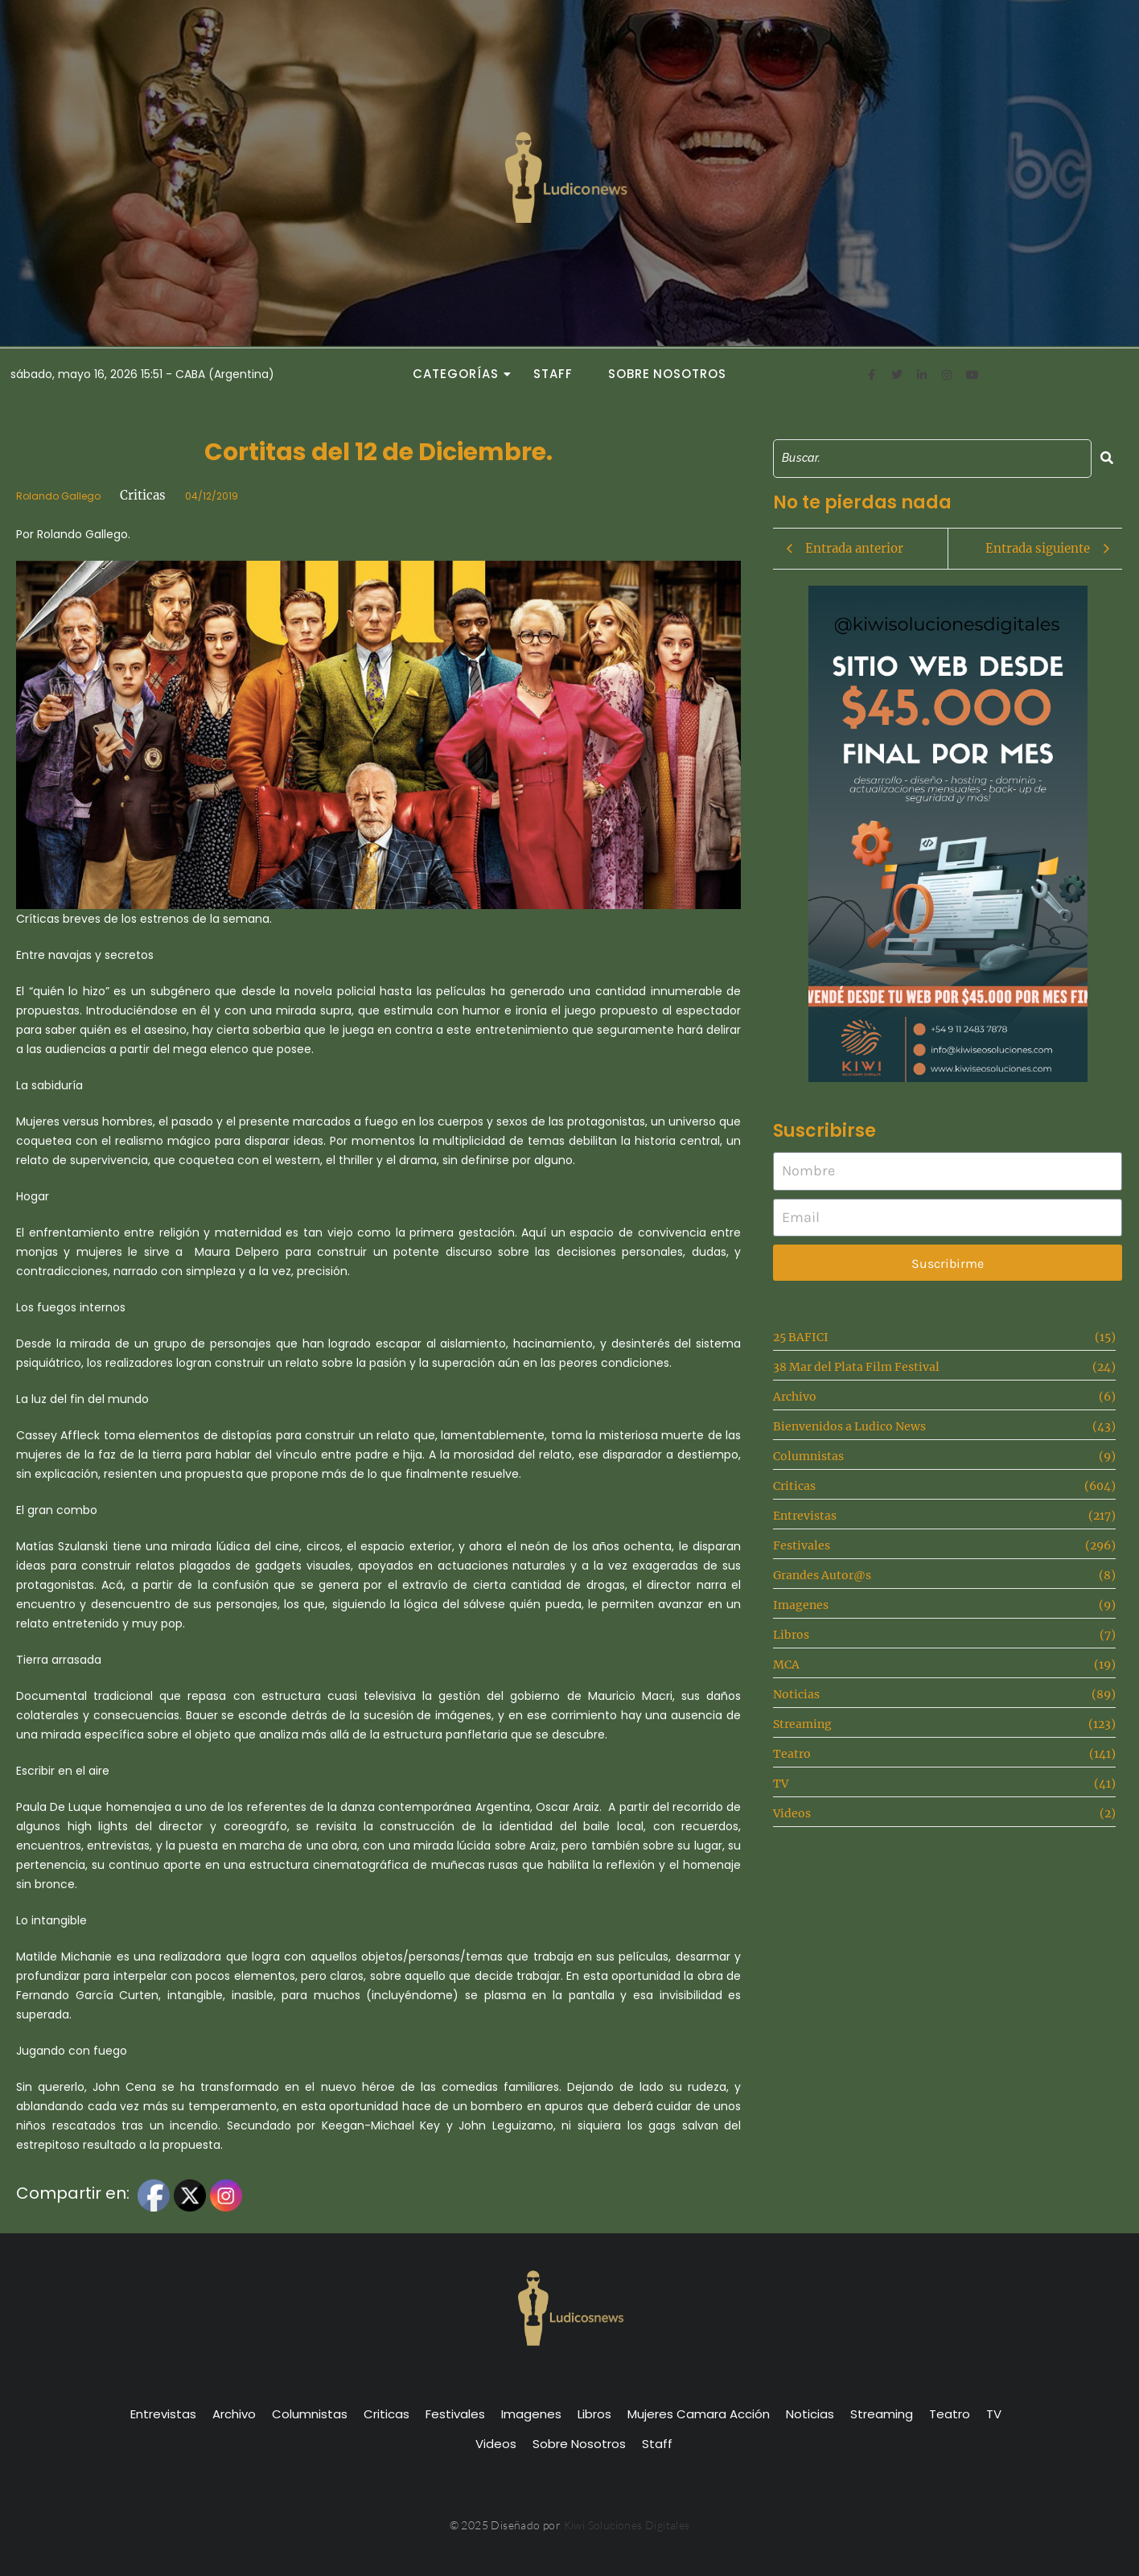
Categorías (460, 373)
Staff (553, 373)
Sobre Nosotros (667, 373)
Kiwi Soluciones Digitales (627, 2525)
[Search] (932, 458)
